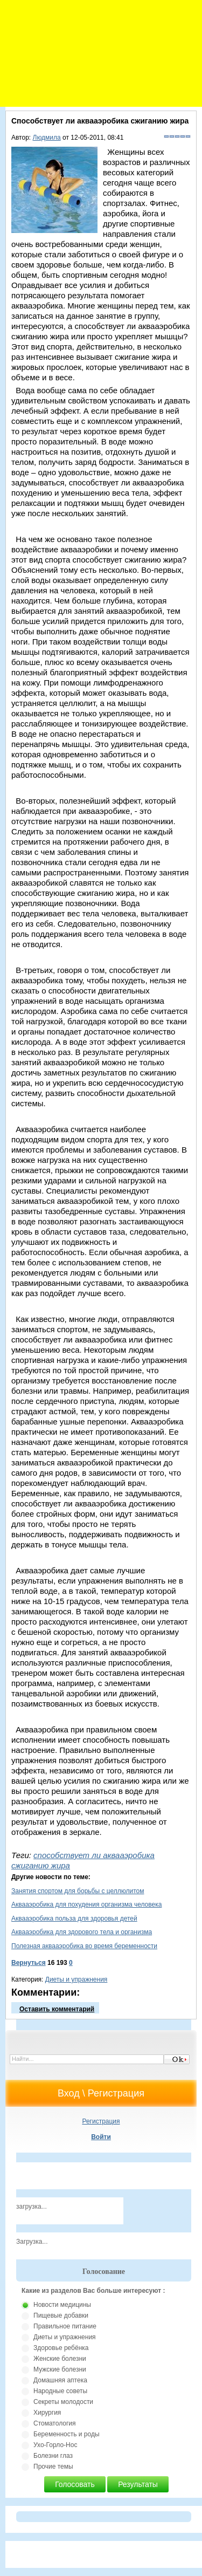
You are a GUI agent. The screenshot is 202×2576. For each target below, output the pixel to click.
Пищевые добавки (60, 2315)
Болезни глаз (53, 2455)
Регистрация (101, 2121)
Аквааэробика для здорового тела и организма (81, 1932)
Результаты (138, 2484)
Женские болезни (59, 2358)
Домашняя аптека (60, 2380)
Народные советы (60, 2391)
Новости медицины (62, 2304)
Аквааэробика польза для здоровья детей (74, 1918)
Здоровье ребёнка (60, 2348)
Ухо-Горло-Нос (55, 2445)
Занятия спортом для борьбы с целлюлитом (77, 1891)
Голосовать (75, 2484)
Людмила (47, 137)
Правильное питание (64, 2326)
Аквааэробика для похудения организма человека (86, 1904)
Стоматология (54, 2423)
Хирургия (47, 2412)
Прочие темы (53, 2466)
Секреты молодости (63, 2402)
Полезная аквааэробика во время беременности (84, 1946)
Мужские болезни (59, 2369)
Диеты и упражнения (76, 1979)
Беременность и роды (66, 2434)
